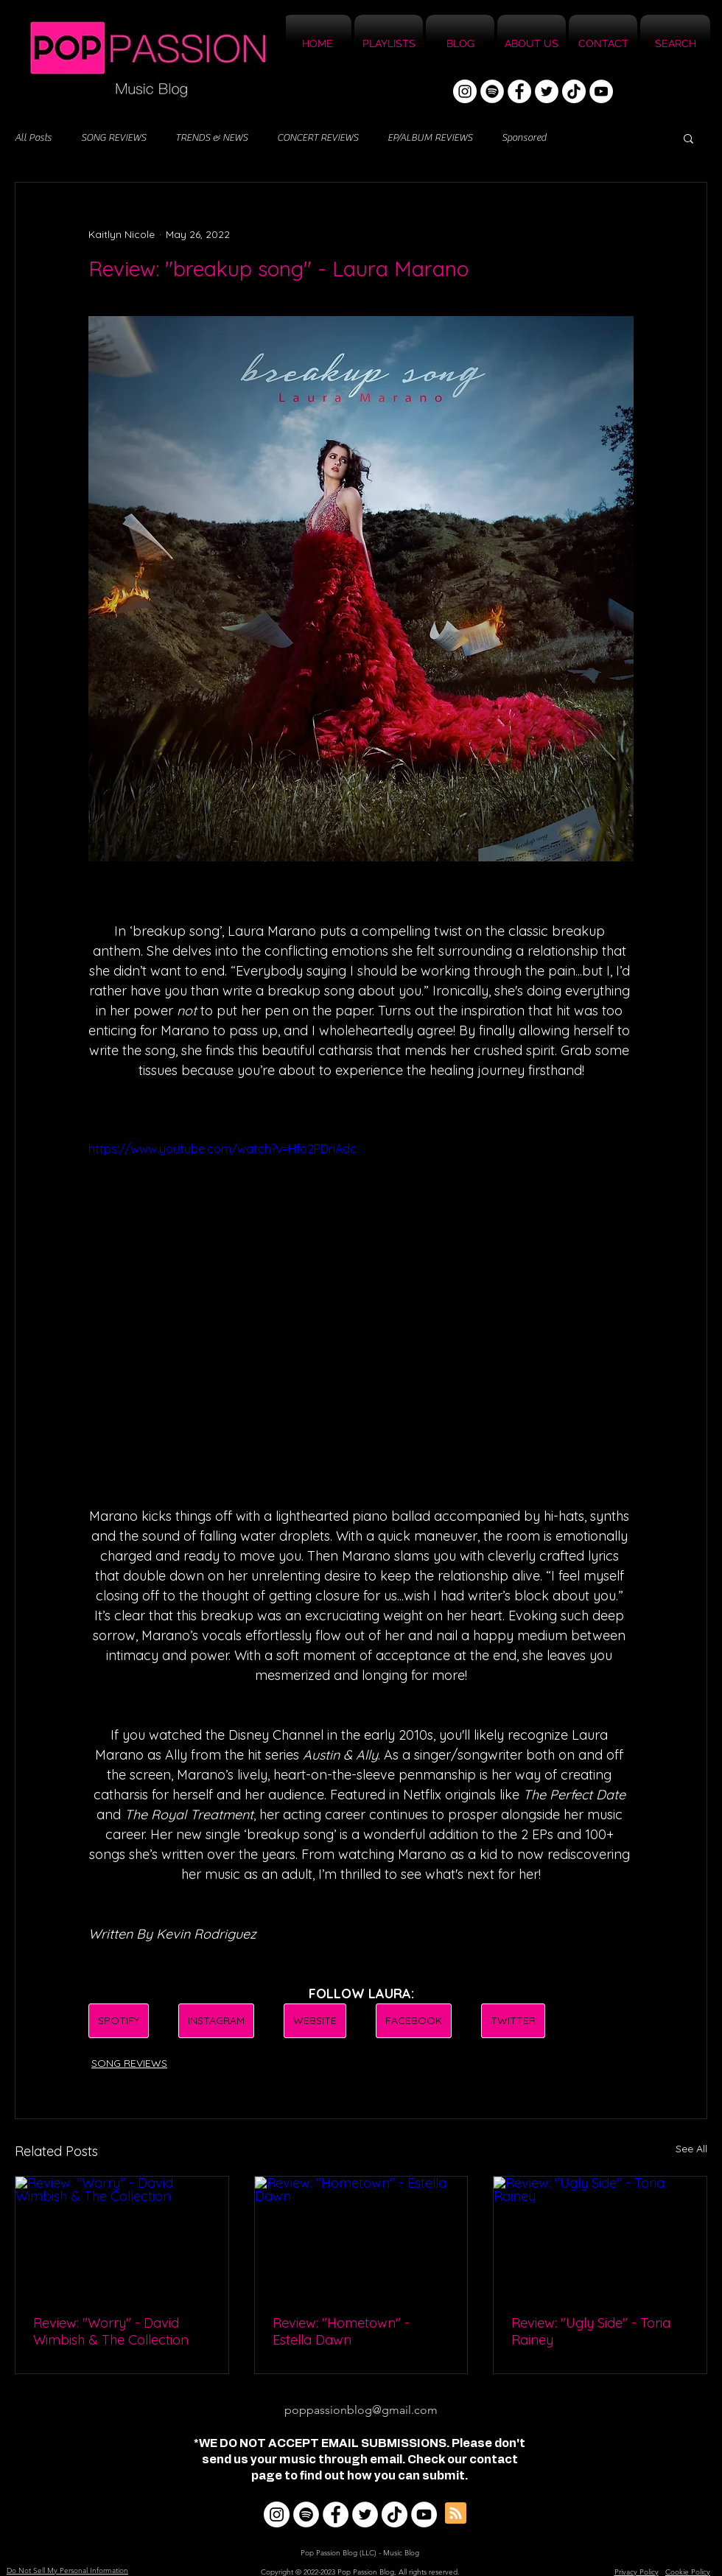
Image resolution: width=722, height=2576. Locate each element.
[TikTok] (574, 91)
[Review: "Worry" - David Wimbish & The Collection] (121, 2236)
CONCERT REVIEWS (317, 138)
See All (691, 2148)
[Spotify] (492, 91)
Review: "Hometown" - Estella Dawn (341, 2331)
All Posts (33, 138)
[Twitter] (546, 91)
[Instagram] (465, 91)
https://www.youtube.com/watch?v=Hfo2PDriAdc (222, 1148)
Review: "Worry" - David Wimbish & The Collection (111, 2331)
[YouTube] (601, 91)
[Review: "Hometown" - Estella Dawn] (361, 2236)
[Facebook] (519, 91)
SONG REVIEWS (113, 138)
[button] (688, 138)
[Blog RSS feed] (455, 2513)
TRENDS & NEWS (211, 138)
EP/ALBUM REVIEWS (430, 138)
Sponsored (524, 138)
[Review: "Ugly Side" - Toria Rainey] (600, 2236)
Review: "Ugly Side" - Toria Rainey (590, 2331)
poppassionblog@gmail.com (361, 2410)
